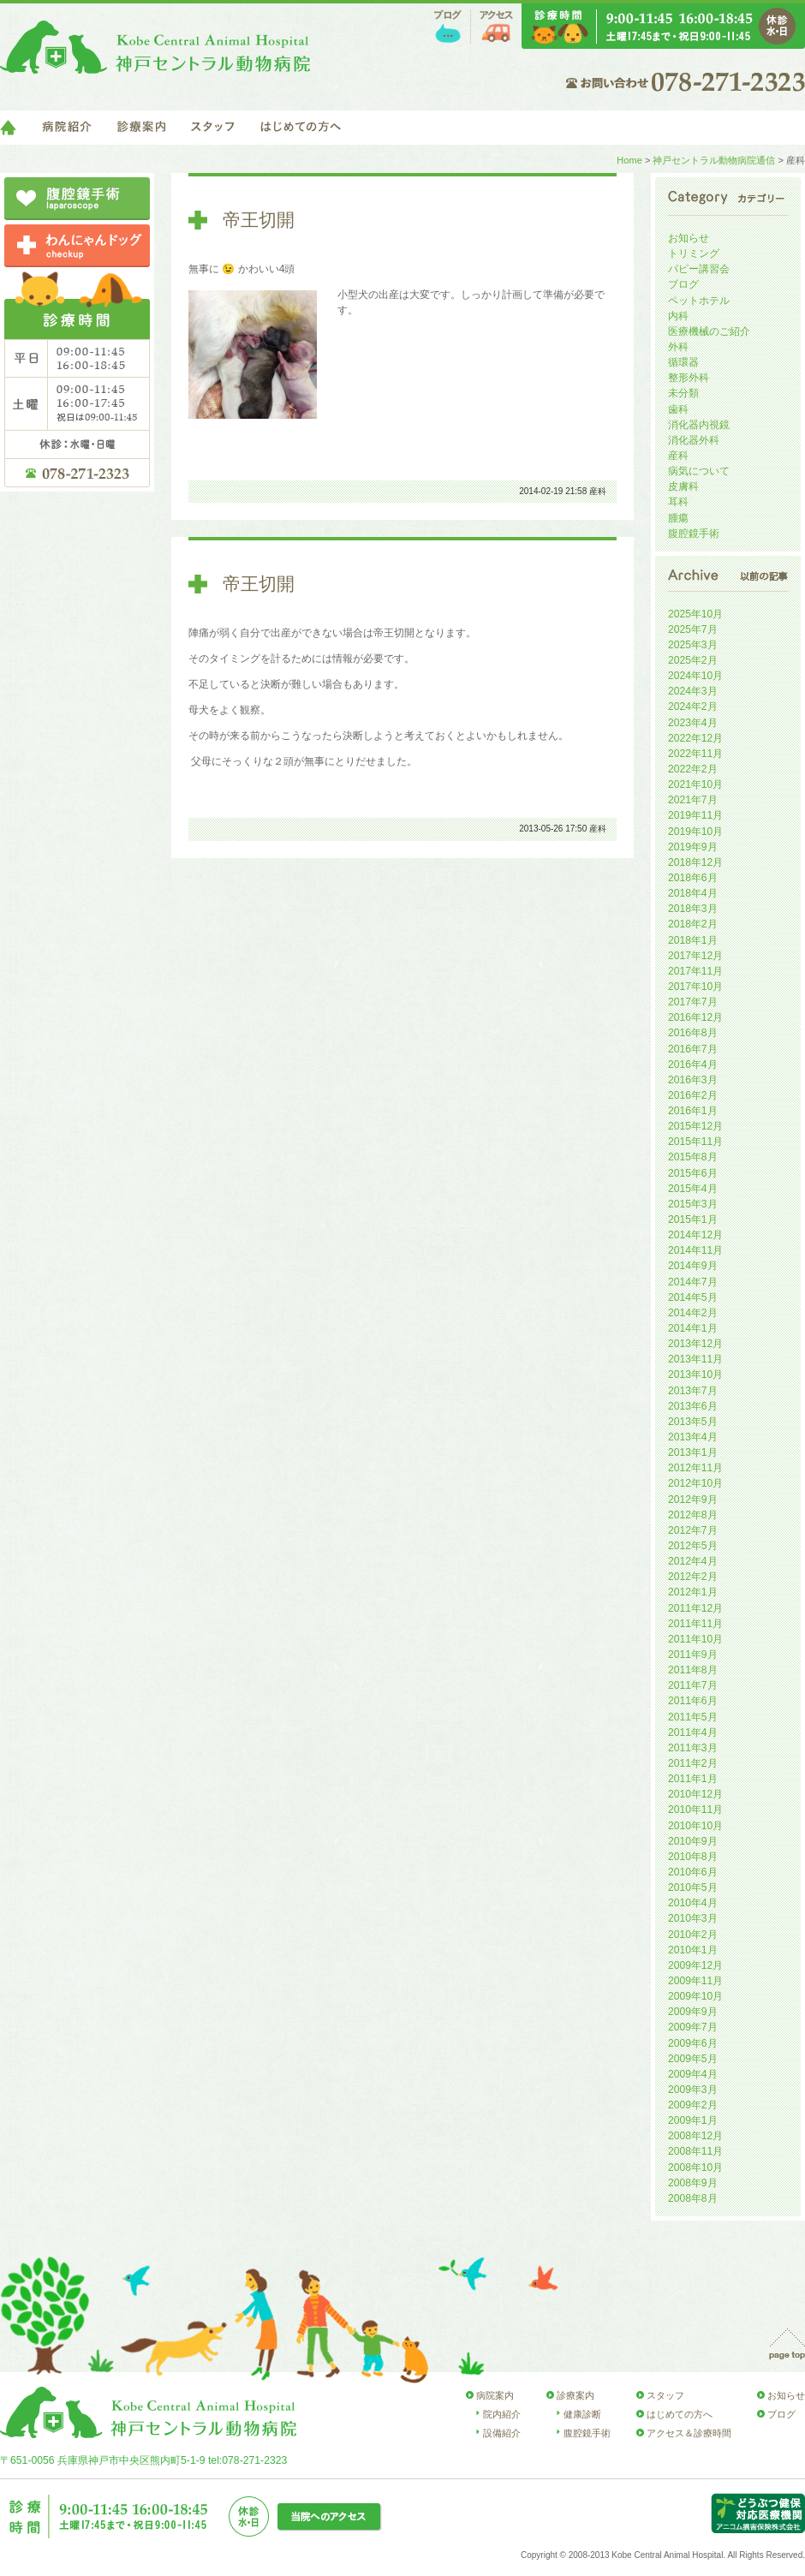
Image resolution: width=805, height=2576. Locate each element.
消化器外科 (693, 440)
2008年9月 (693, 2183)
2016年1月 (693, 1111)
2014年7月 (693, 1282)
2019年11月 (695, 815)
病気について (699, 471)
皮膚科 (683, 486)
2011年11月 (695, 1624)
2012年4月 (693, 1561)
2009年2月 (693, 2105)
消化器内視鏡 (699, 425)
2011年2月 (693, 1763)
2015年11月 (695, 1142)
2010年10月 (695, 1826)
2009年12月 (695, 1965)
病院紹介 (67, 127)
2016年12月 (695, 1017)
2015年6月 (693, 1173)
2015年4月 (693, 1189)
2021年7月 (693, 800)
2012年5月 (693, 1546)
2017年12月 (695, 956)
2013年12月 (695, 1344)
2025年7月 (693, 629)
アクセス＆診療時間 (689, 2433)
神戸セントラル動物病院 (155, 47)
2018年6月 (693, 878)
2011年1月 (693, 1779)
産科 (597, 491)
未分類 (683, 393)
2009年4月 (693, 2074)
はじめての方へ (300, 127)
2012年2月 (693, 1577)
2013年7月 (693, 1391)
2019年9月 (693, 847)
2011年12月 (695, 1608)
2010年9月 (693, 1841)
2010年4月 (693, 1903)
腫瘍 (678, 518)
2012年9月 (693, 1500)
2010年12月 (695, 1794)
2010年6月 (693, 1872)
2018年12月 (695, 862)
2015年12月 (695, 1126)
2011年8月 (693, 1670)
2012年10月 (695, 1483)
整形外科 (688, 378)
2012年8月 (693, 1515)
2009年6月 (693, 2043)
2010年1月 (693, 1950)
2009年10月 (695, 1996)
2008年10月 (695, 2168)
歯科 (678, 409)
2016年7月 (693, 1049)
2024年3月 (693, 691)
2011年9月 (693, 1655)
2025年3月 (693, 645)
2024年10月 (695, 676)
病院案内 (495, 2395)
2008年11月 (695, 2151)
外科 (678, 347)
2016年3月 (693, 1080)
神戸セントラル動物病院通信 (714, 160)
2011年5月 (693, 1717)
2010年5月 (693, 1887)
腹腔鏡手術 (693, 534)
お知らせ (688, 238)
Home (629, 160)
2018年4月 (693, 893)
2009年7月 (693, 2027)
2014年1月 (693, 1328)
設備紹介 (502, 2433)
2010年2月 (693, 1935)
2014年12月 (695, 1235)
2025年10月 (695, 614)
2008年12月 (695, 2136)
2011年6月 (693, 1701)
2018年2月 (693, 924)
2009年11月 (695, 1981)
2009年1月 (693, 2120)
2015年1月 (693, 1219)
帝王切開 (259, 220)
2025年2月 (693, 660)
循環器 (683, 362)
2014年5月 (693, 1297)
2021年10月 (695, 784)
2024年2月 (693, 707)
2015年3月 (693, 1204)
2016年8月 (693, 1033)
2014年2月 (693, 1313)
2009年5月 (693, 2059)
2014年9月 (693, 1266)
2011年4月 (693, 1732)
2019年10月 (695, 832)
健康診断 (582, 2414)
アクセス (496, 26)
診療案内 (141, 127)
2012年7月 (693, 1530)
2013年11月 (695, 1359)
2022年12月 (695, 738)
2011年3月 (693, 1748)
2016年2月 (693, 1095)
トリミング (693, 253)
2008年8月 (693, 2198)
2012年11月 (695, 1468)
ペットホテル (699, 301)
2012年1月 (693, 1592)
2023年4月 (693, 723)
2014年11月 (695, 1250)
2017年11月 (695, 971)
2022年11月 (695, 754)
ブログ (448, 26)
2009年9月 (693, 2012)
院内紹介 (502, 2414)
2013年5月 (693, 1422)
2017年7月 (693, 1002)
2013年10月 (695, 1374)
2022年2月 (693, 769)
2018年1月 (693, 940)
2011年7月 (693, 1685)
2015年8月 (693, 1157)
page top (787, 2344)
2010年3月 (693, 1918)
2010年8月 (693, 1857)
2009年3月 (693, 2090)
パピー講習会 (699, 269)
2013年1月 (693, 1452)
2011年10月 (695, 1639)
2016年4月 (693, 1064)
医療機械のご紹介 (709, 331)
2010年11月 (695, 1810)
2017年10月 (695, 987)
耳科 (678, 502)
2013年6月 (693, 1406)
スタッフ (213, 127)
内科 (678, 316)
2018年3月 (693, 909)
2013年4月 (693, 1437)
